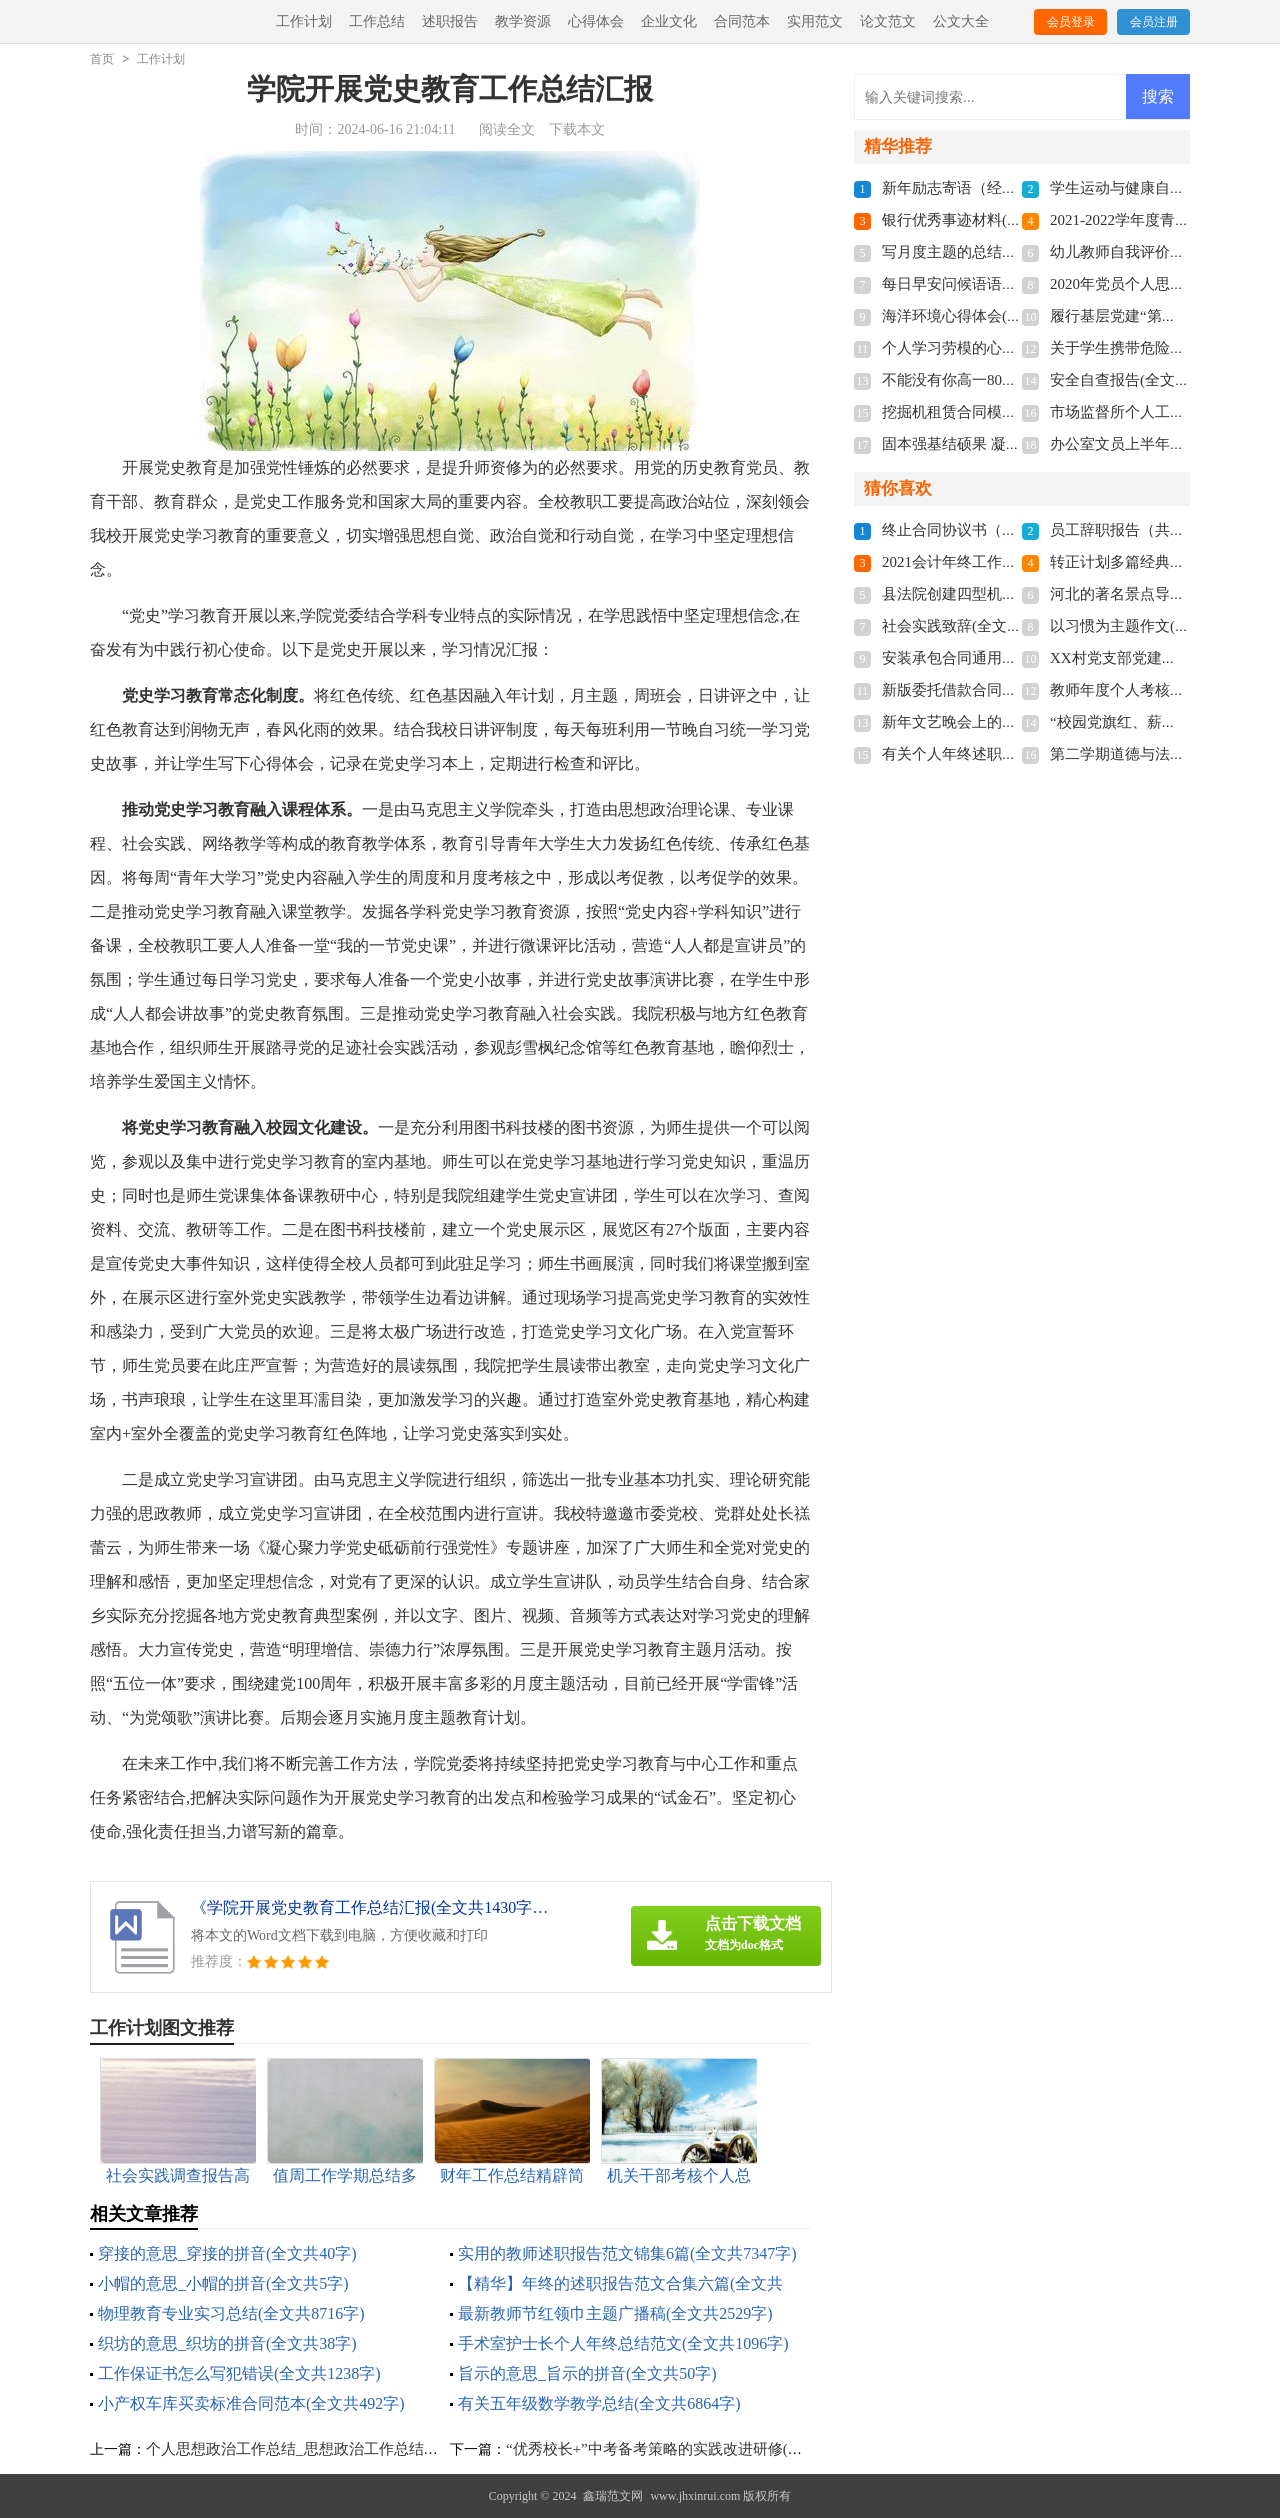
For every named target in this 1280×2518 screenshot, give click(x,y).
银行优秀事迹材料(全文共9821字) (992, 220)
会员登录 (1071, 22)
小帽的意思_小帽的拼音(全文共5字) (223, 2283)
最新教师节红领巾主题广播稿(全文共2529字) (615, 2313)
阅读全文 (507, 129)
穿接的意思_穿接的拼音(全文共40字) (227, 2253)
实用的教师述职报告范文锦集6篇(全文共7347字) (627, 2253)
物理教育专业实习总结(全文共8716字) (231, 2313)
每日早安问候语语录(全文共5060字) (999, 284)
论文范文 (888, 21)
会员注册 (1154, 22)
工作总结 (377, 21)
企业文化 (669, 21)
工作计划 (304, 21)
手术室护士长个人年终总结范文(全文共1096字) (623, 2343)
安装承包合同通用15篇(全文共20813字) (1011, 658)
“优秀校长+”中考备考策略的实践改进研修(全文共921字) (690, 2449)
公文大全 (961, 21)
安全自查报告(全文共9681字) (1145, 380)
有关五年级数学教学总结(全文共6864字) (599, 2403)
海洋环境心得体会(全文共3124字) (992, 316)
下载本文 (577, 129)
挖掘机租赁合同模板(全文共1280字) (999, 412)
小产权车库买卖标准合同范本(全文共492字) (251, 2403)
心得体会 (596, 21)
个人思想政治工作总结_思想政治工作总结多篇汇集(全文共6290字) (365, 2449)
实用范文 (815, 21)
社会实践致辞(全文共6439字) (977, 626)
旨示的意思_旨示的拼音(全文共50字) (587, 2373)
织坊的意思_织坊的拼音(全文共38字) (227, 2343)
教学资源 (523, 21)
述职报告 (450, 21)
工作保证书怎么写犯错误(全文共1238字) (239, 2373)
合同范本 (742, 21)
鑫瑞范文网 (613, 2496)
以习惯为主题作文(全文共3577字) (1160, 626)
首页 (102, 59)
